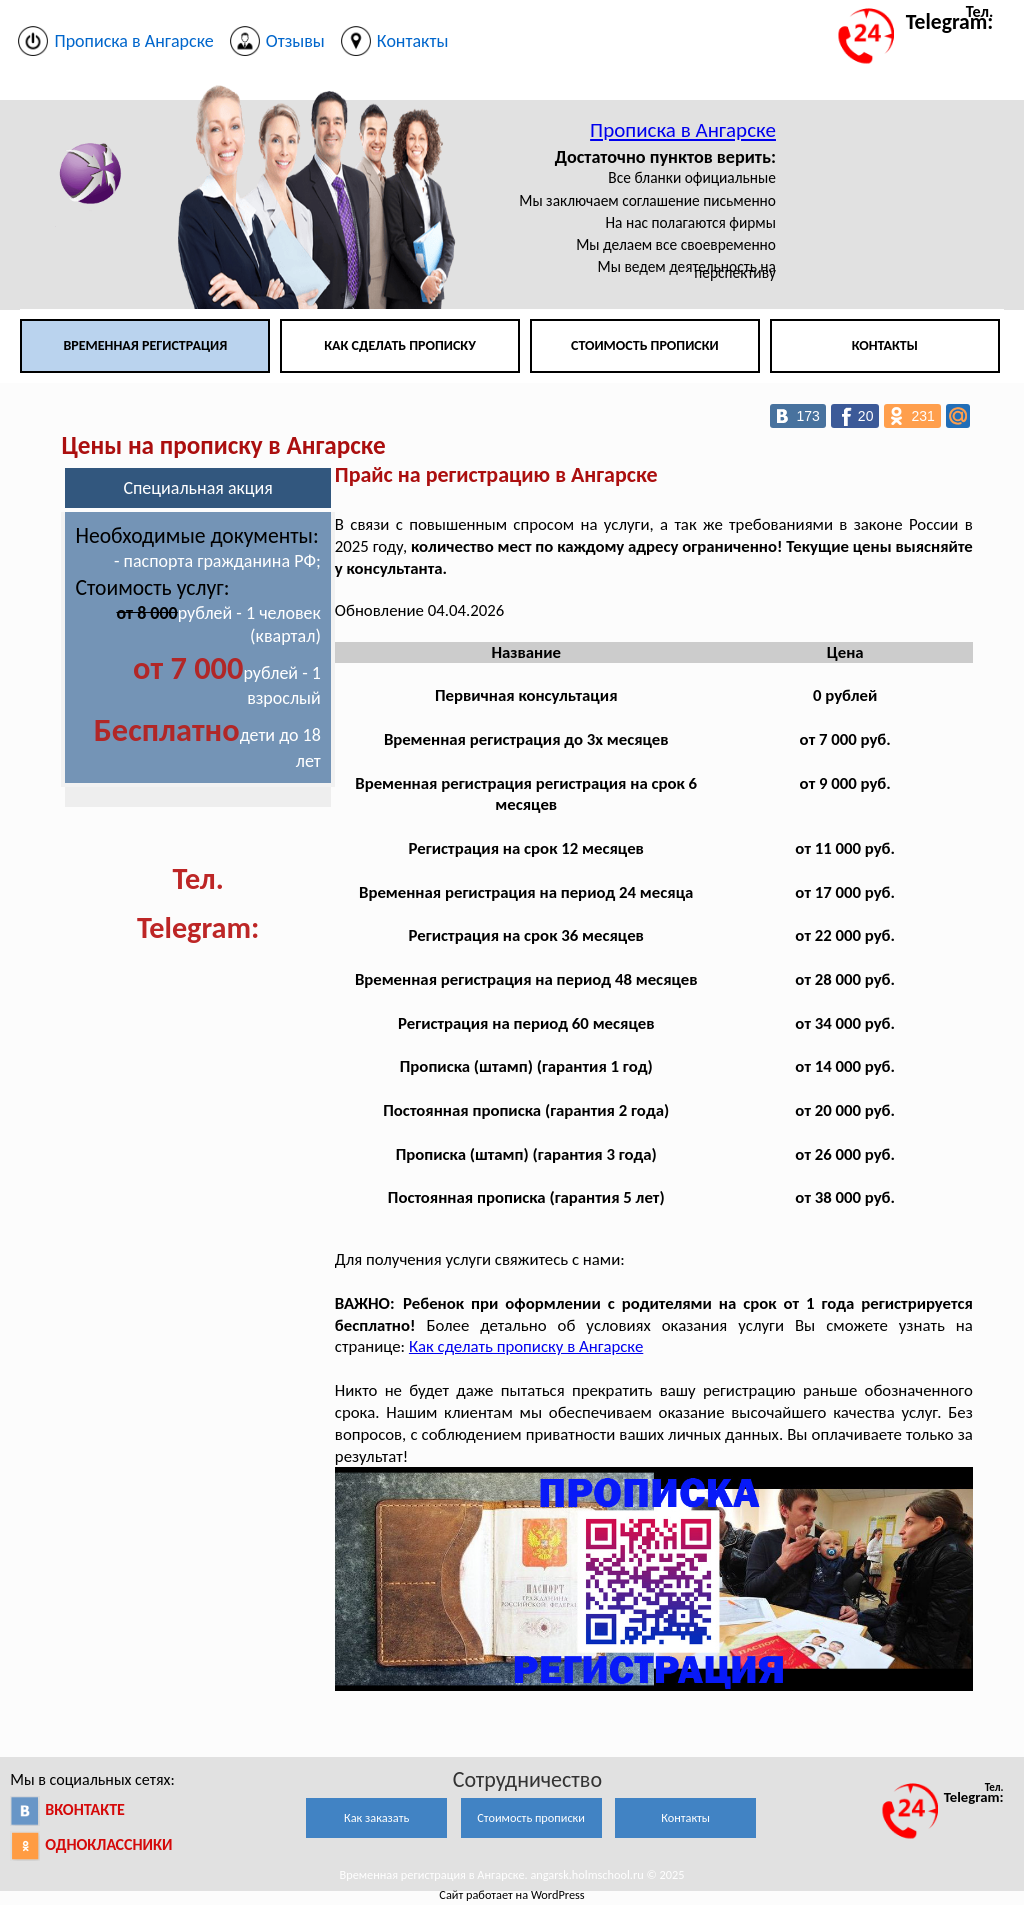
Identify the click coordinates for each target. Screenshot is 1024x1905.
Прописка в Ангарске (683, 130)
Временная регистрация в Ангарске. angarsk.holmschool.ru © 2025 (512, 1874)
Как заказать (376, 1817)
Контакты (885, 345)
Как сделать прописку (400, 345)
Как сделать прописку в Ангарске (526, 1346)
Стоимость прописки (645, 345)
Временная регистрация (145, 345)
